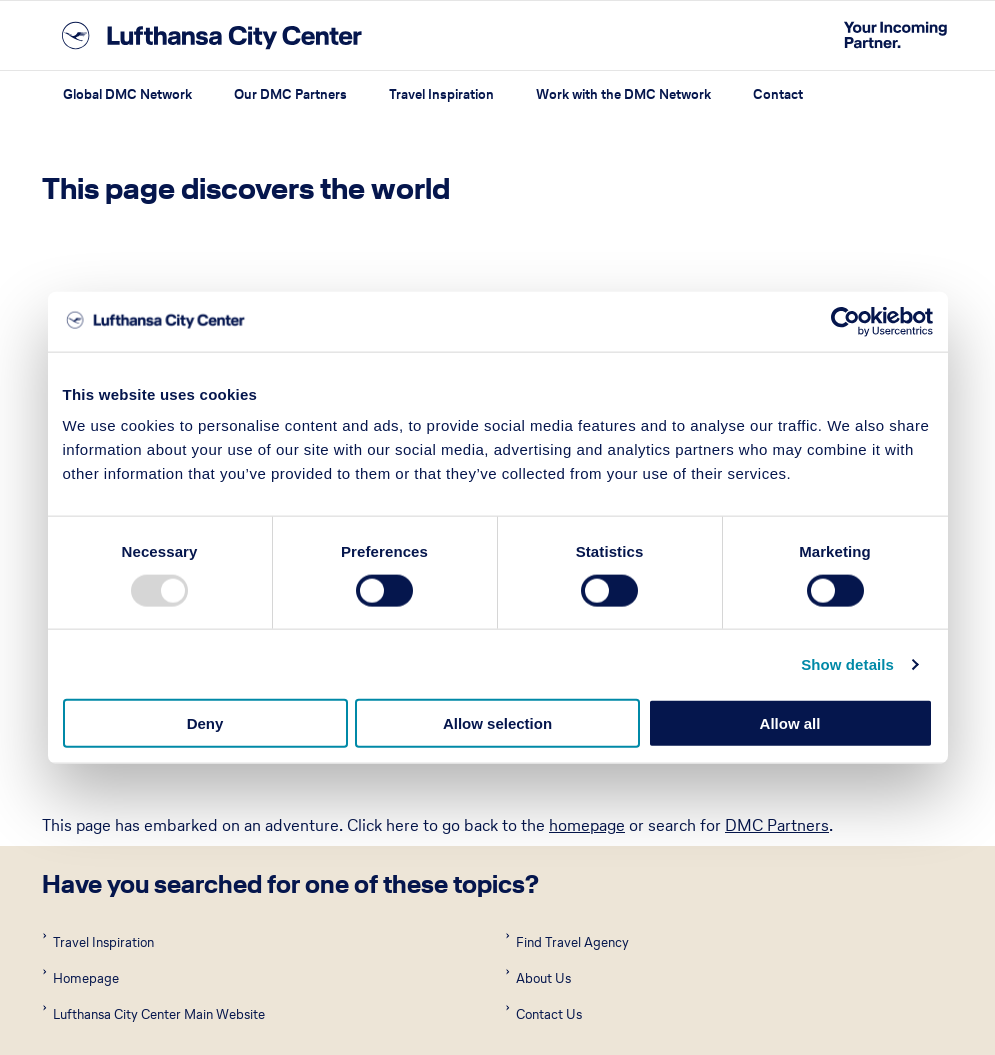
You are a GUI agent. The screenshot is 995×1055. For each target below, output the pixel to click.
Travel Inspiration (441, 94)
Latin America (95, 895)
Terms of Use (149, 1018)
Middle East (533, 895)
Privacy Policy (253, 1018)
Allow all (790, 723)
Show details (847, 663)
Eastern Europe (547, 850)
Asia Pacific (532, 804)
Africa (64, 804)
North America (98, 941)
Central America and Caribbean (163, 850)
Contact (778, 94)
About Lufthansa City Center (401, 1018)
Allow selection (497, 723)
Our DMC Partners (290, 94)
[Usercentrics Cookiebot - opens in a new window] (845, 321)
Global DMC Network (127, 94)
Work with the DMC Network (623, 94)
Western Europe (551, 941)
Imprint (64, 1018)
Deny (205, 723)
